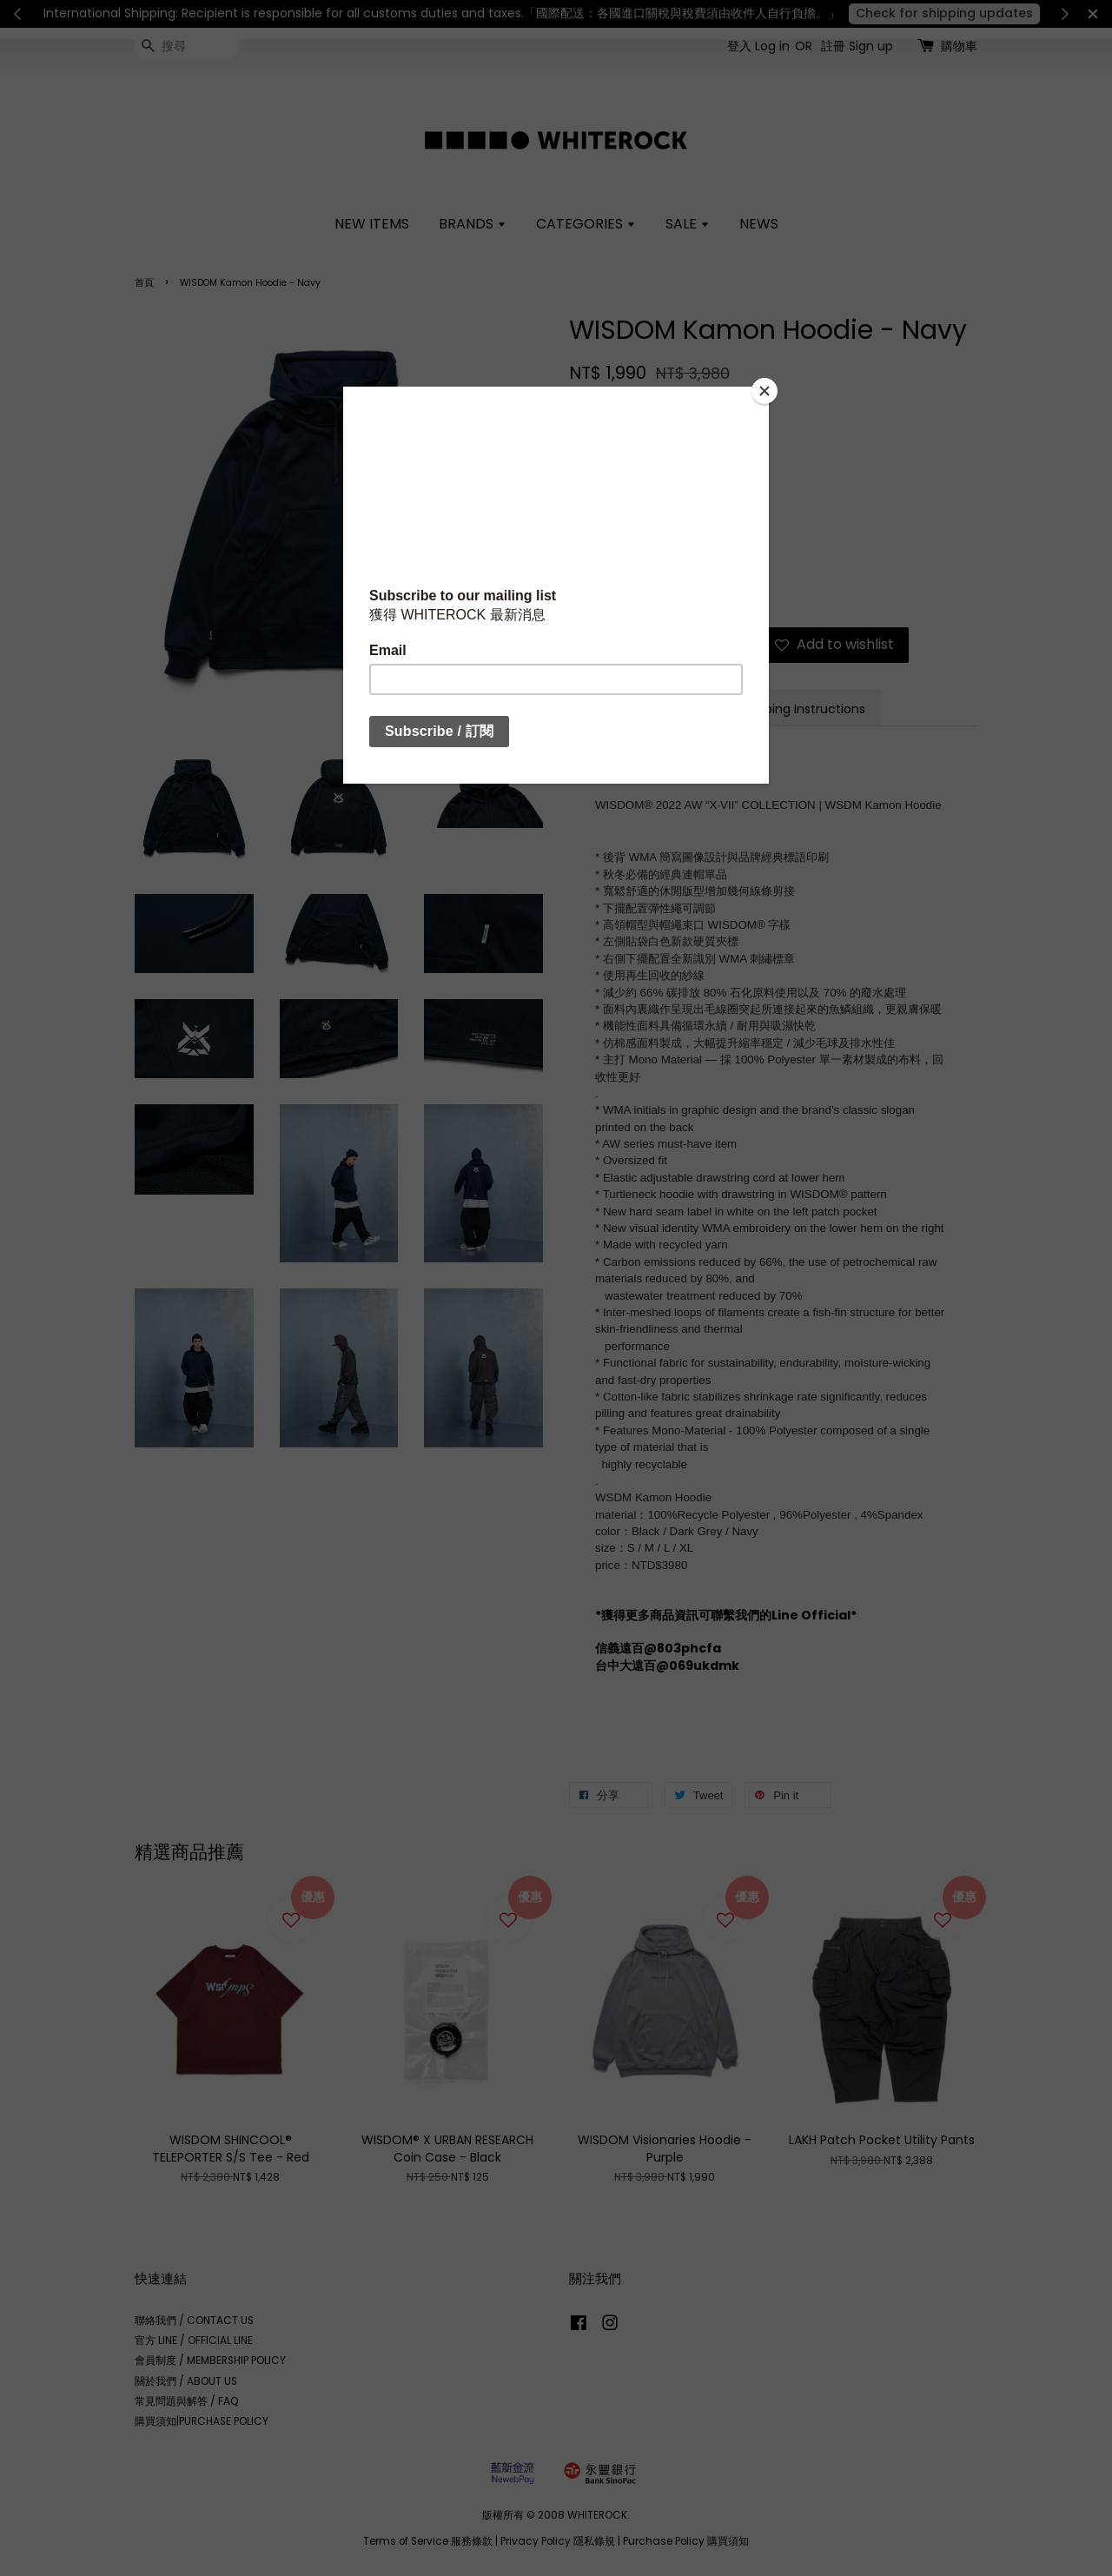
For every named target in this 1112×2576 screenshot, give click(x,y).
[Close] (764, 391)
